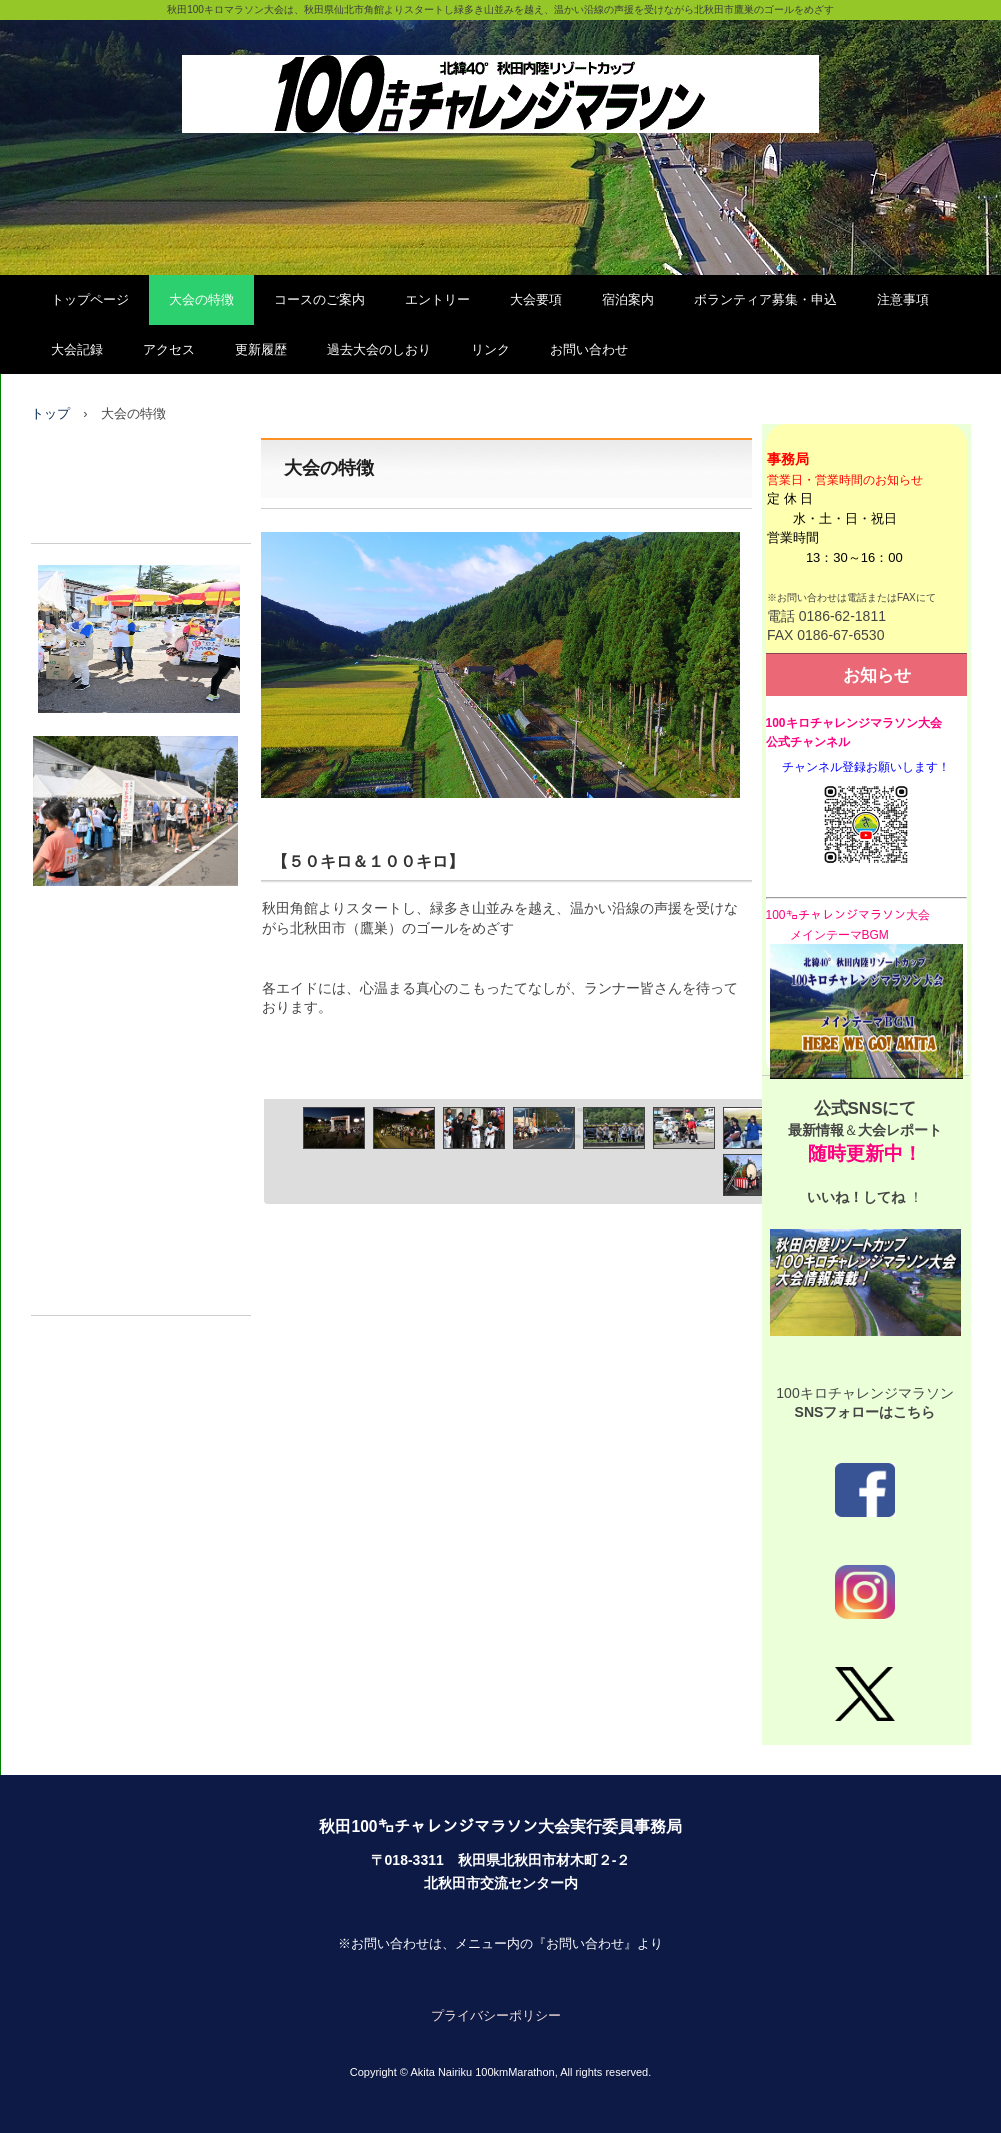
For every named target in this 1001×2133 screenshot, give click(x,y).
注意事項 (903, 299)
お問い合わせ (589, 349)
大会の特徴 (201, 299)
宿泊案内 (628, 299)
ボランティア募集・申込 (765, 299)
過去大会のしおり (379, 349)
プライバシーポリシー (496, 2015)
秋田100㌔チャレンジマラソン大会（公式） (500, 72)
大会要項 (536, 299)
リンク (490, 349)
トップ (50, 413)
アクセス (169, 349)
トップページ (90, 299)
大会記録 (77, 349)
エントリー (437, 299)
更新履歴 (261, 349)
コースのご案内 (319, 299)
